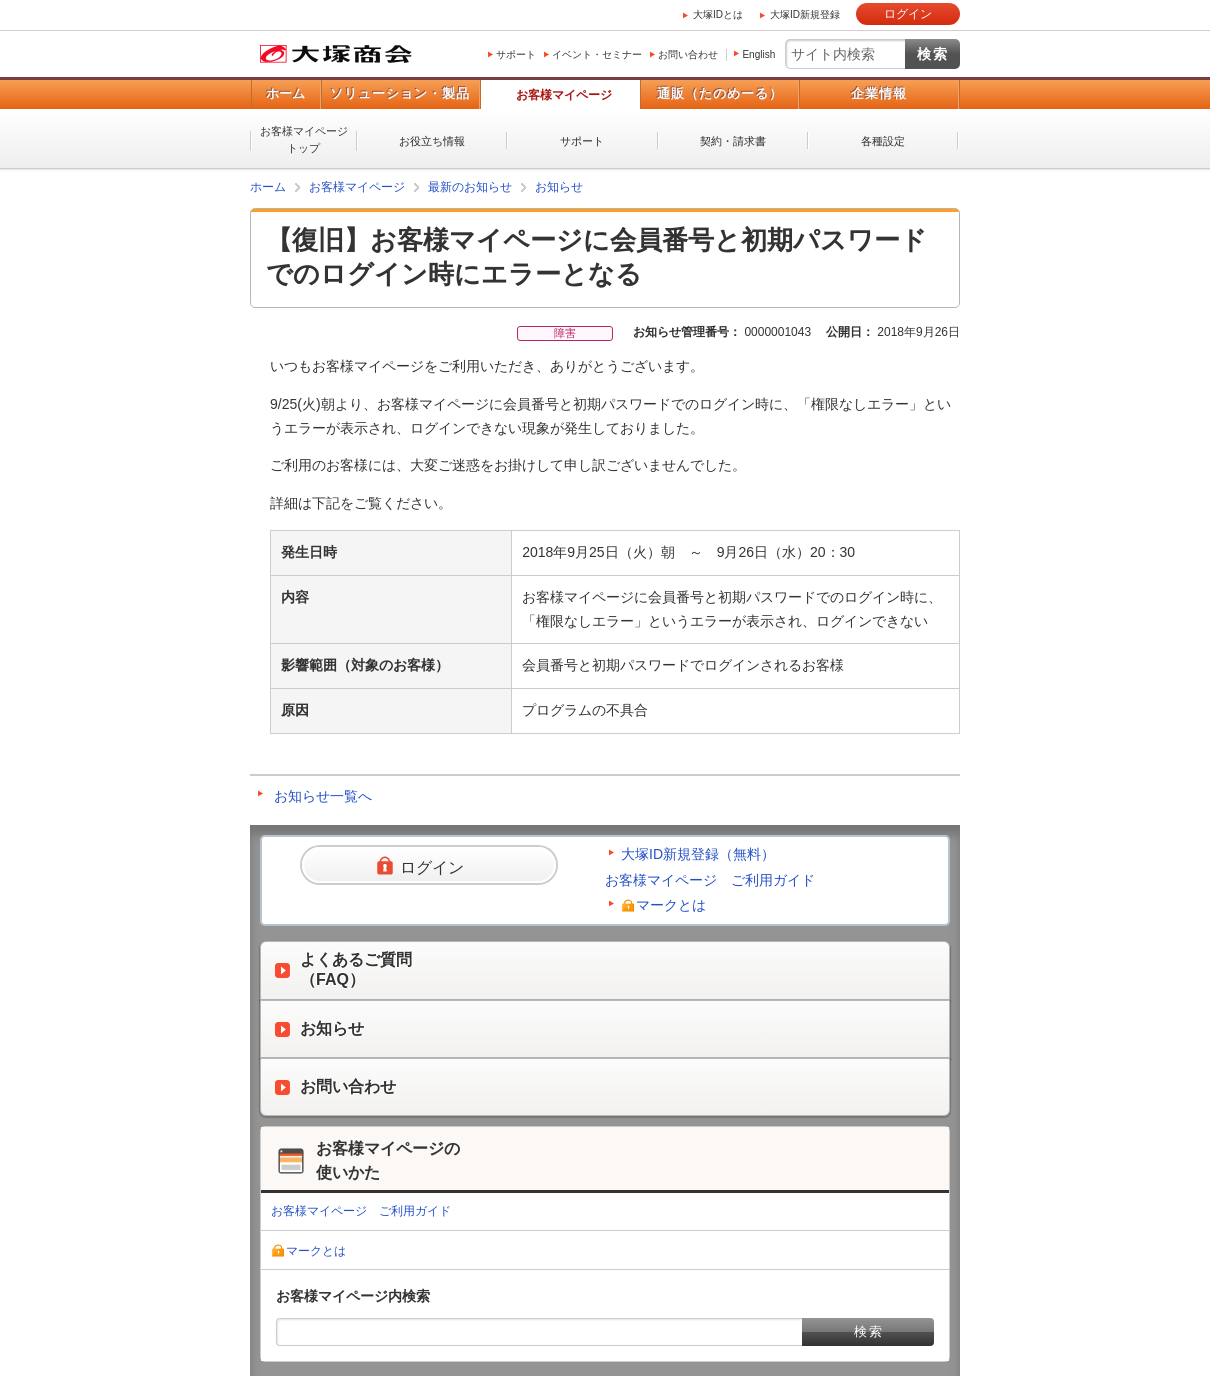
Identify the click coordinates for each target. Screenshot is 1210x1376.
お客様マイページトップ (304, 139)
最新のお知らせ (470, 187)
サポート (516, 54)
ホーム (285, 93)
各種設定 (883, 141)
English (758, 54)
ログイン (908, 14)
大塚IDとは (718, 14)
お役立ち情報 (432, 141)
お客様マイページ (564, 95)
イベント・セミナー (597, 54)
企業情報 (879, 93)
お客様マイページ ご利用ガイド (710, 880)
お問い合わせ (688, 54)
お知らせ (559, 187)
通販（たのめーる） (720, 93)
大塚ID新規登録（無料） (698, 854)
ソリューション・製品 (400, 93)
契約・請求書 (733, 141)
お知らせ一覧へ (323, 796)
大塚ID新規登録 (805, 14)
